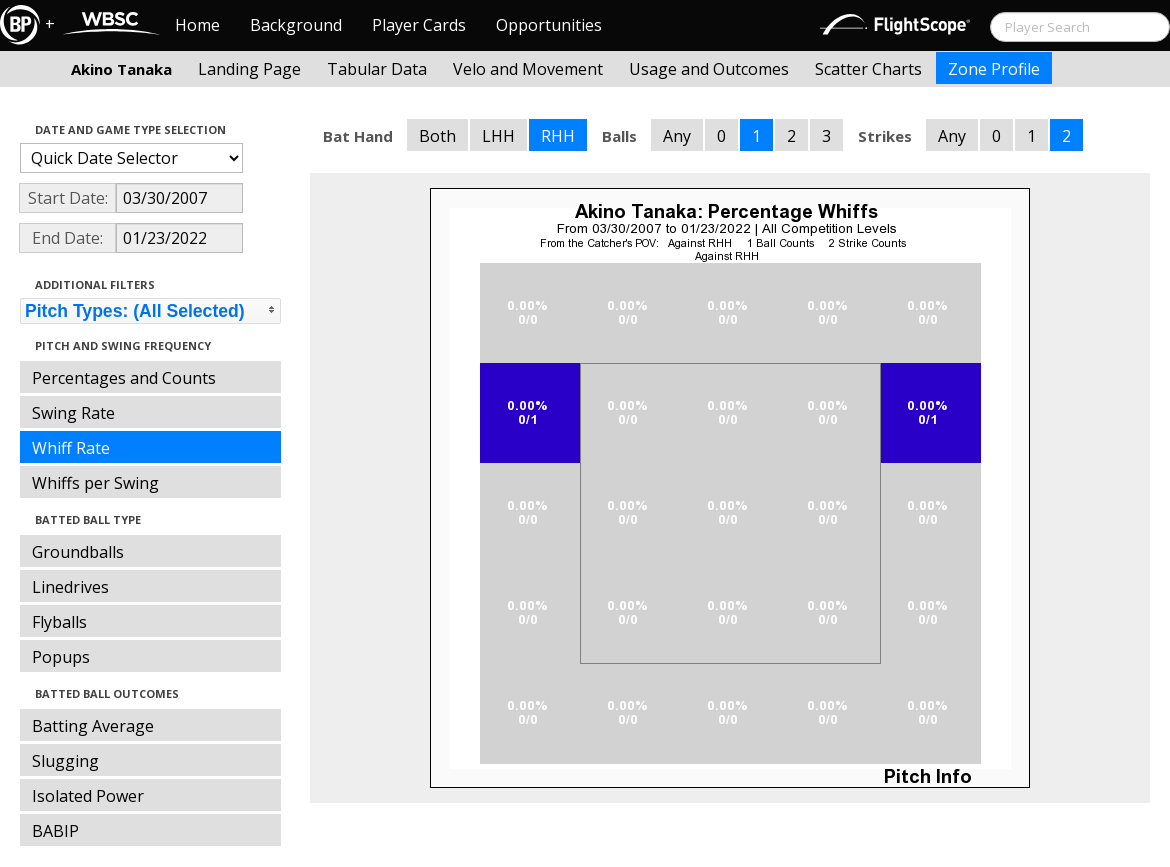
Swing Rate (73, 413)
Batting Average (93, 726)
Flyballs (59, 622)
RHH (558, 136)
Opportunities (549, 25)
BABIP (55, 831)
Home (197, 25)
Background (296, 25)
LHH (498, 136)
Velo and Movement (528, 69)
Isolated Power (88, 796)
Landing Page (249, 69)
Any (677, 136)
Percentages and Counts (124, 378)
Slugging (65, 761)
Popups (61, 657)
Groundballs (78, 552)
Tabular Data (377, 69)
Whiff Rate (71, 448)
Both (437, 136)
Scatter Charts (868, 69)
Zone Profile (994, 69)
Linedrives (70, 587)
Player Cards (419, 25)
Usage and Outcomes (709, 69)
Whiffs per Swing (95, 483)
